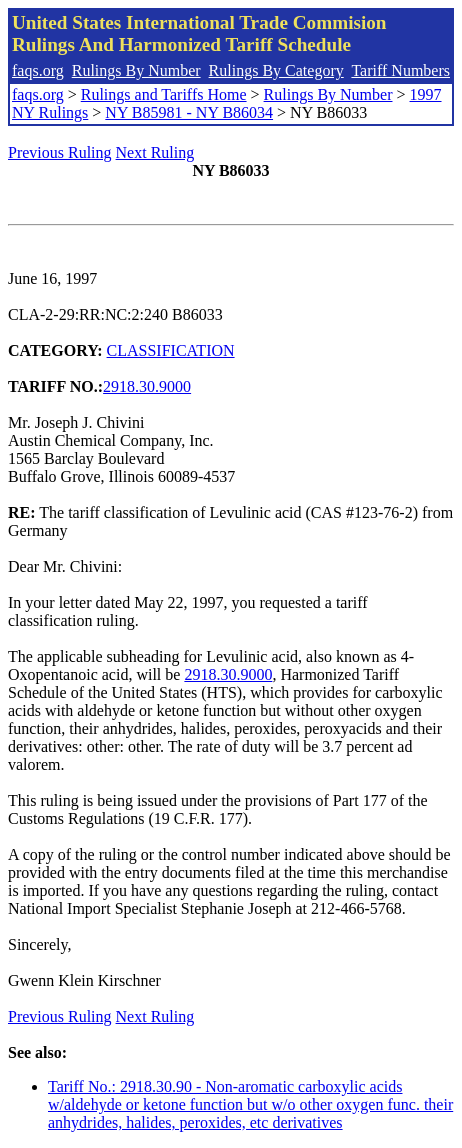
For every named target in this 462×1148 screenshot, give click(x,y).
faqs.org (38, 70)
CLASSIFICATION (171, 350)
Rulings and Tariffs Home (164, 94)
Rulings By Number (136, 70)
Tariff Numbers (400, 70)
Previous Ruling (60, 152)
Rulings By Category (276, 70)
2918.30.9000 (147, 386)
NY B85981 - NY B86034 (189, 112)
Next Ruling (155, 152)
